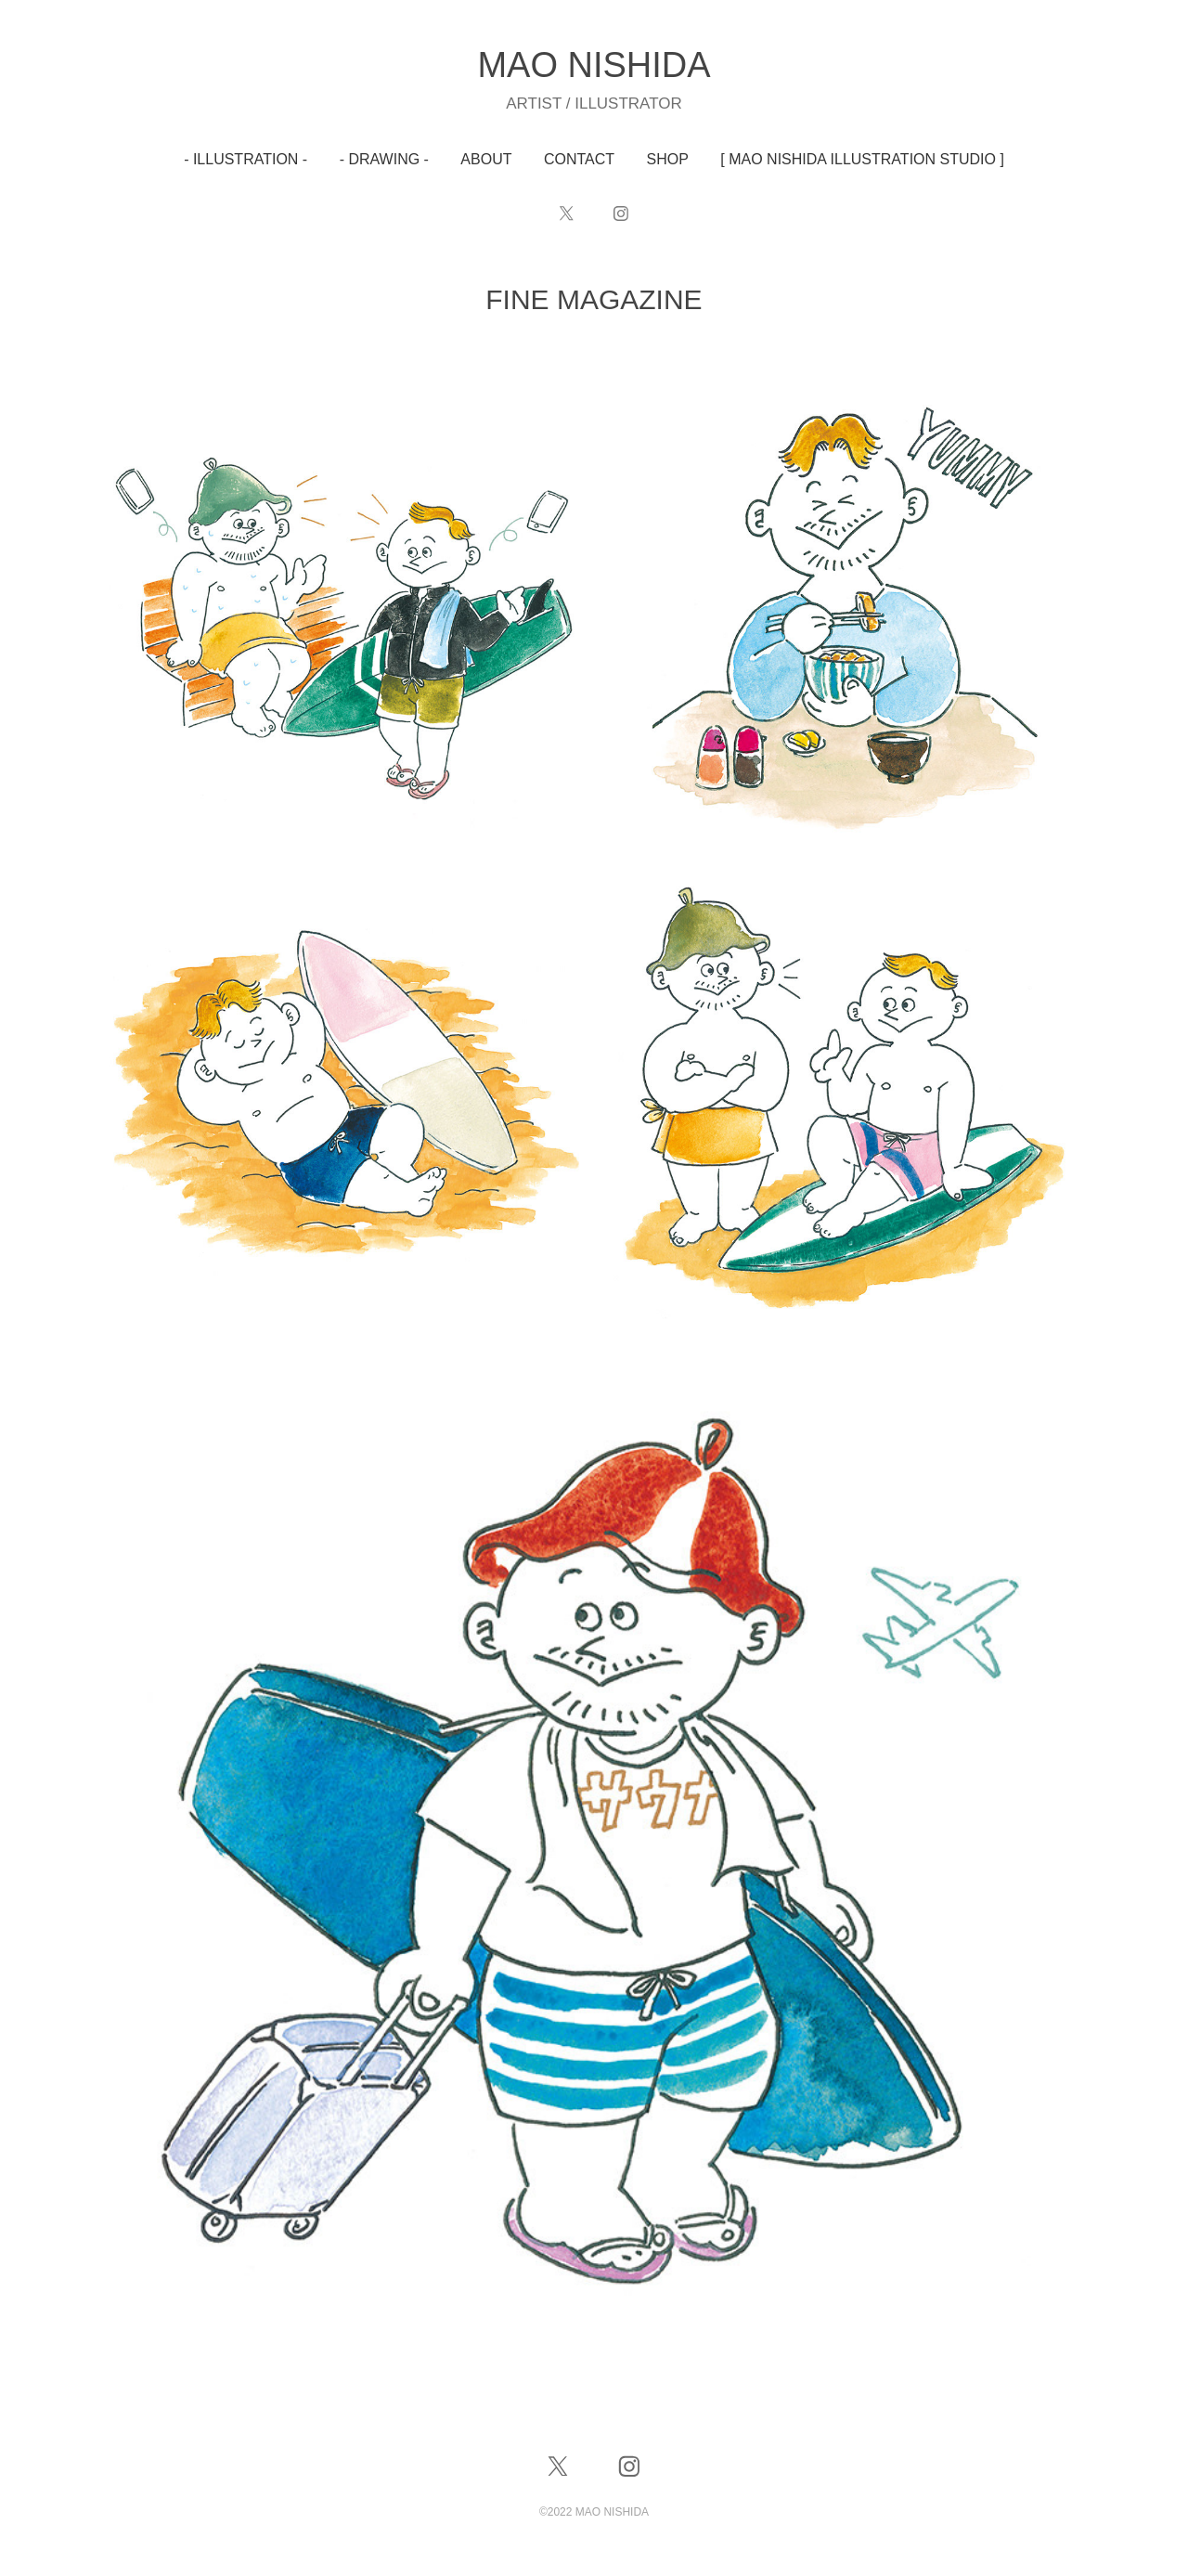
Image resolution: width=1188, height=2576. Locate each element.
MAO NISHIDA (593, 64)
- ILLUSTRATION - (245, 159)
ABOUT (485, 159)
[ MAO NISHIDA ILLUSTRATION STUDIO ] (862, 159)
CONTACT (579, 159)
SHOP (668, 159)
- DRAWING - (384, 159)
